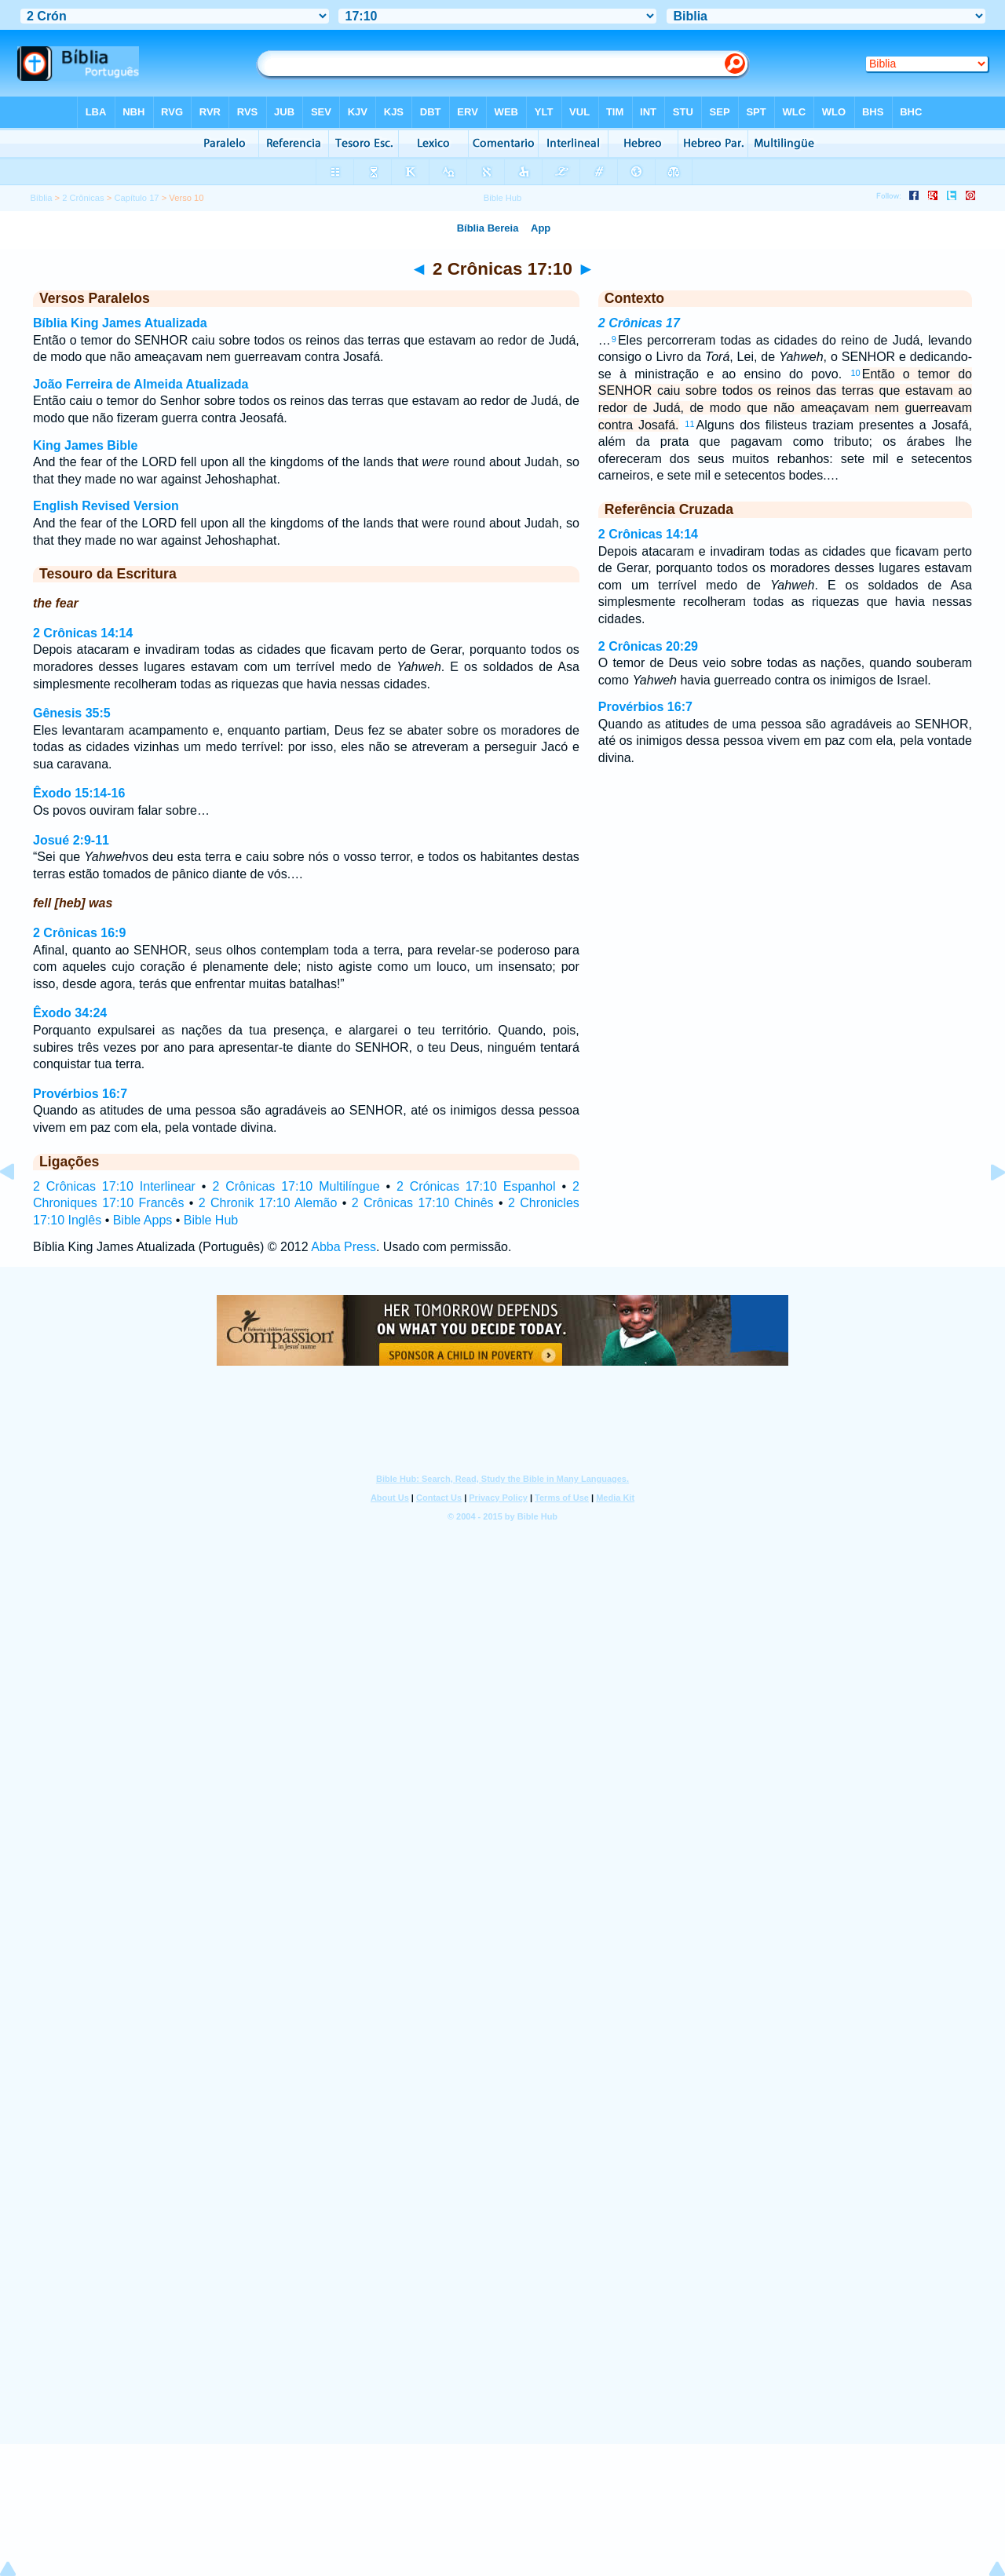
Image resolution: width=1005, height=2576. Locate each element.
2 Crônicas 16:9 (79, 933)
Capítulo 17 (136, 198)
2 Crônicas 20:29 (648, 646)
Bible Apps (143, 1220)
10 (855, 373)
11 (689, 424)
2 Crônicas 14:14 (83, 633)
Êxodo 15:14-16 (79, 793)
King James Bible (85, 445)
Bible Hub (211, 1220)
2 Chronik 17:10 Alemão (268, 1203)
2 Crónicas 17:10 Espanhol (476, 1186)
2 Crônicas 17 (639, 323)
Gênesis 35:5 (72, 713)
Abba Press (343, 1246)
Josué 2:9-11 (71, 840)
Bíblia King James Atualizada (120, 323)
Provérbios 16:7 (80, 1093)
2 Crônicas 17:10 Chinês (423, 1203)
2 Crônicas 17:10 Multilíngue (295, 1186)
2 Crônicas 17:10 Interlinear (114, 1186)
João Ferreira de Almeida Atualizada (140, 384)
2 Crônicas (83, 198)
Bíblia (41, 198)
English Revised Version (106, 506)
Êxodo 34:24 (70, 1013)
